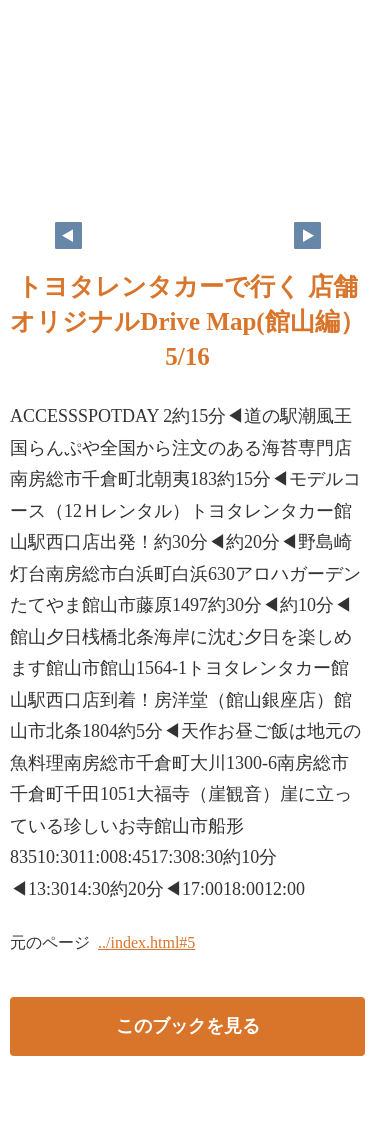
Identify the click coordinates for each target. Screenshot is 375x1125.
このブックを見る (188, 1026)
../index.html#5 (146, 942)
